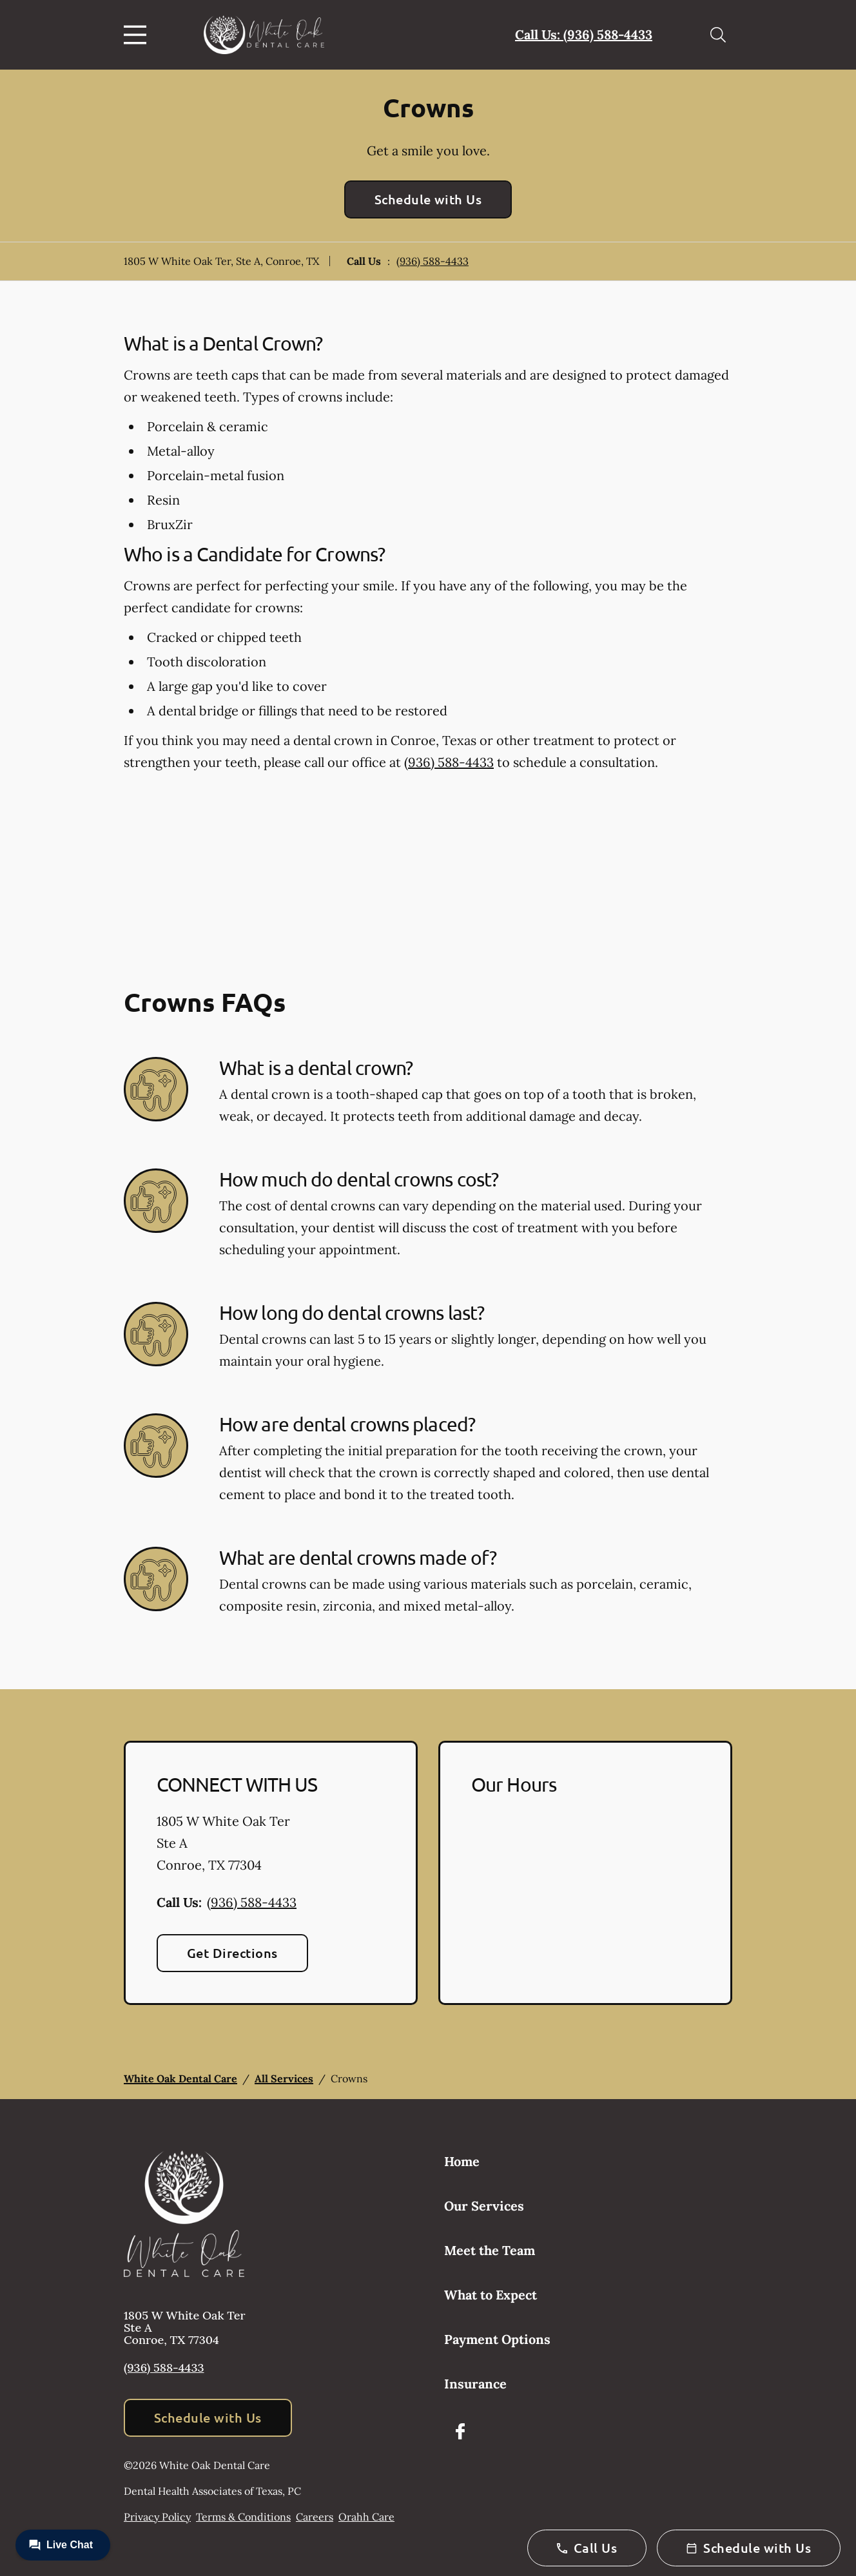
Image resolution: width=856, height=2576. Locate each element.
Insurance (475, 2384)
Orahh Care (366, 2516)
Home (462, 2161)
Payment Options (497, 2339)
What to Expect (490, 2295)
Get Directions (232, 1952)
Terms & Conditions (243, 2516)
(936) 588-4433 (432, 261)
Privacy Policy (157, 2516)
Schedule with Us (428, 199)
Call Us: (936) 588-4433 (583, 34)
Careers (314, 2516)
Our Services (484, 2206)
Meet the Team (489, 2250)
